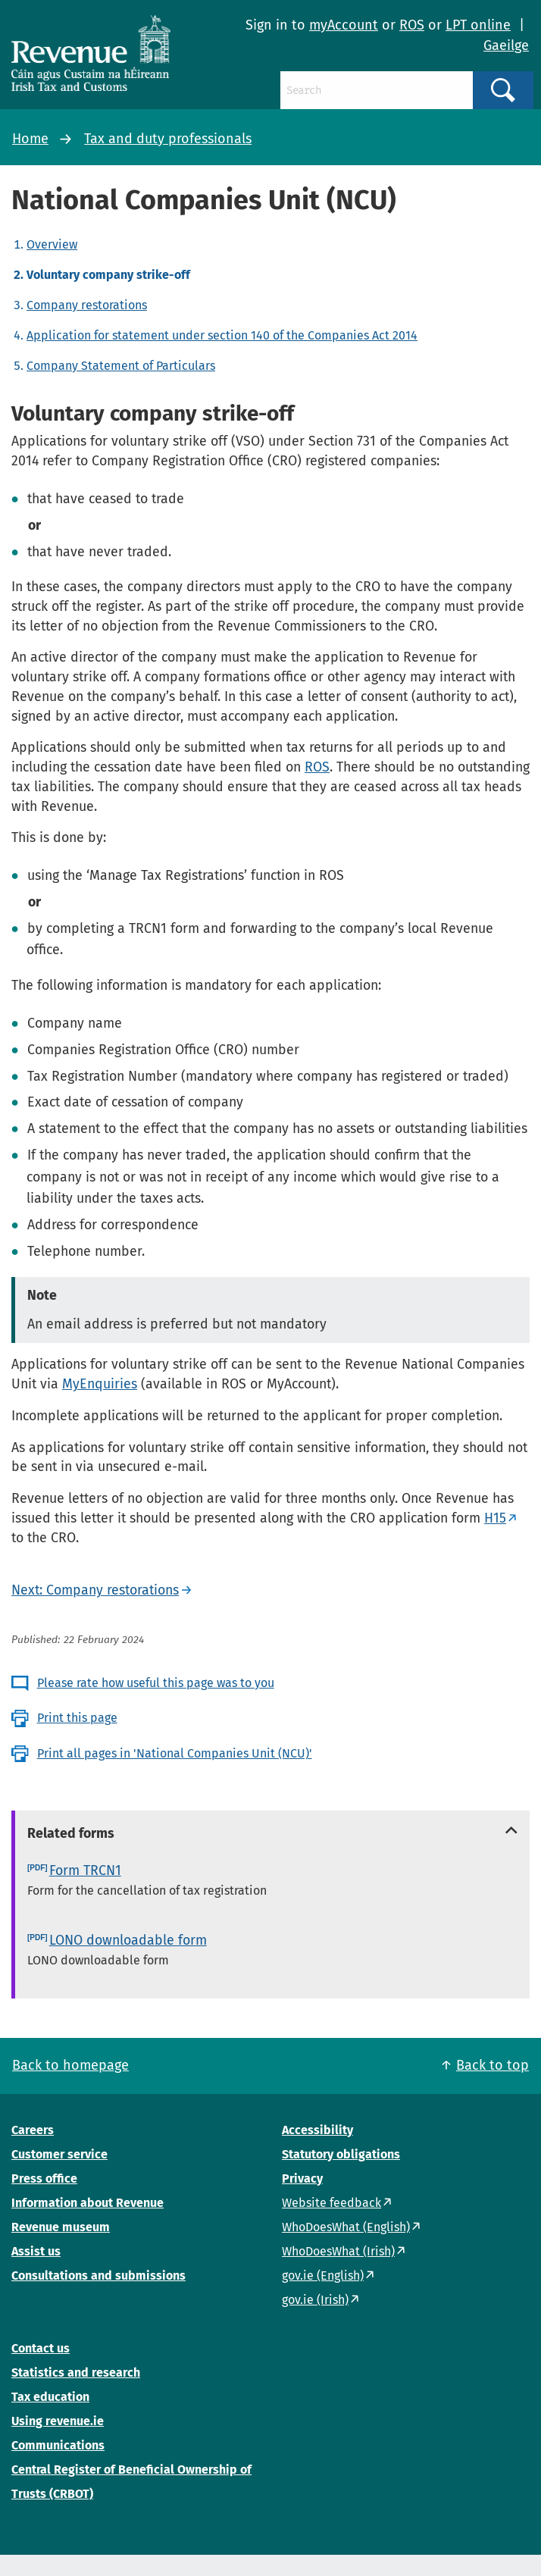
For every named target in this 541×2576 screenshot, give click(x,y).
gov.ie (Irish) (315, 2300)
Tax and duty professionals (168, 138)
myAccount (343, 25)
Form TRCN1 (85, 1870)
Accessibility (317, 2130)
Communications (58, 2445)
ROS (411, 25)
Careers (32, 2130)
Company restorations (87, 305)
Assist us (36, 2251)
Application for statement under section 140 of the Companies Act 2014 (222, 335)
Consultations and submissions (98, 2275)
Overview (52, 244)
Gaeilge (506, 45)
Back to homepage (70, 2065)
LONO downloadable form (128, 1940)
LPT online (478, 25)
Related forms (70, 1833)
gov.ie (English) (323, 2275)
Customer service (59, 2154)
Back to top (492, 2065)
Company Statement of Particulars (121, 365)
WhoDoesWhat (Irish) (338, 2251)
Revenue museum (60, 2227)
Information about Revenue (87, 2203)
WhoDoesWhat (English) (346, 2227)
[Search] (376, 90)
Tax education (50, 2397)
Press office (44, 2178)
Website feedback (331, 2203)
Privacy (302, 2178)
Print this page (77, 1718)
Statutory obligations (341, 2154)
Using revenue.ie (57, 2421)
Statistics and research (75, 2372)
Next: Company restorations (95, 1590)
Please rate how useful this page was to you (155, 1683)
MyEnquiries (99, 1384)
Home (30, 138)
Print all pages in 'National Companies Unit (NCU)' (174, 1753)
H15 (495, 1518)
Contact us (40, 2348)
